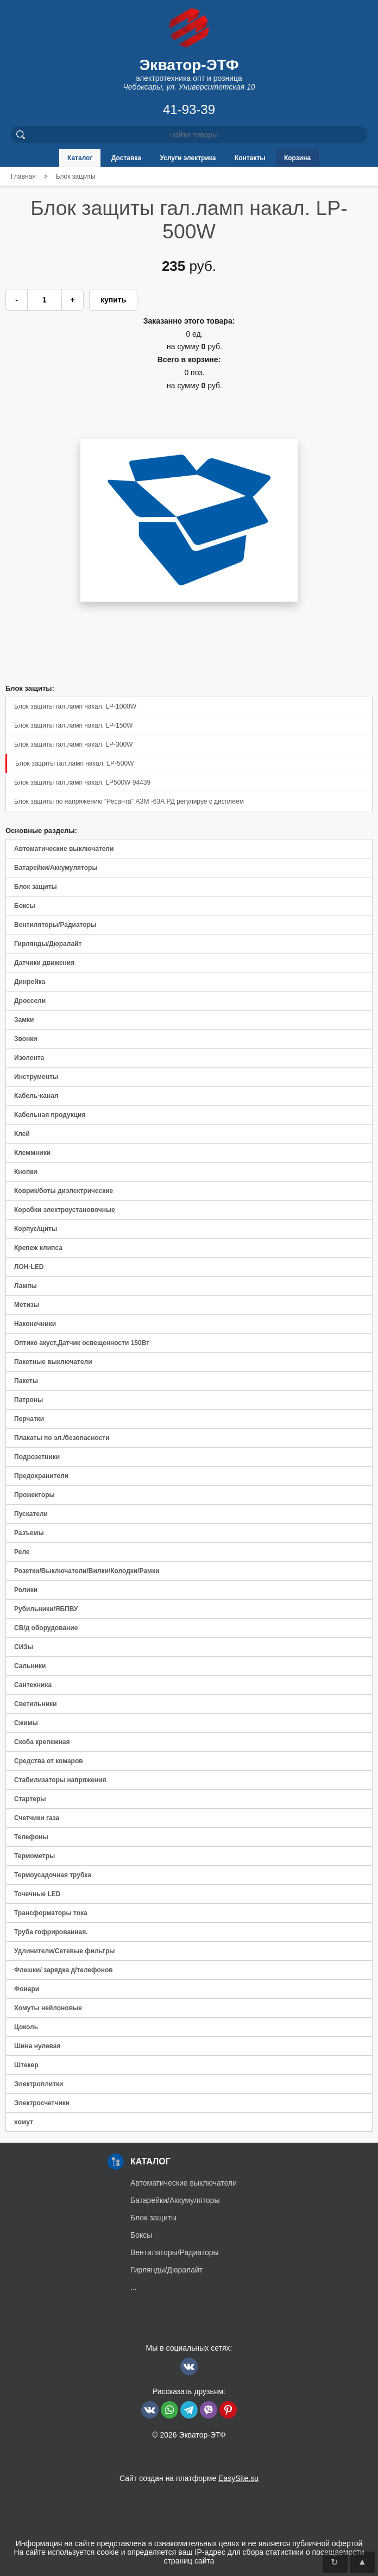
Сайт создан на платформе (189, 2478)
